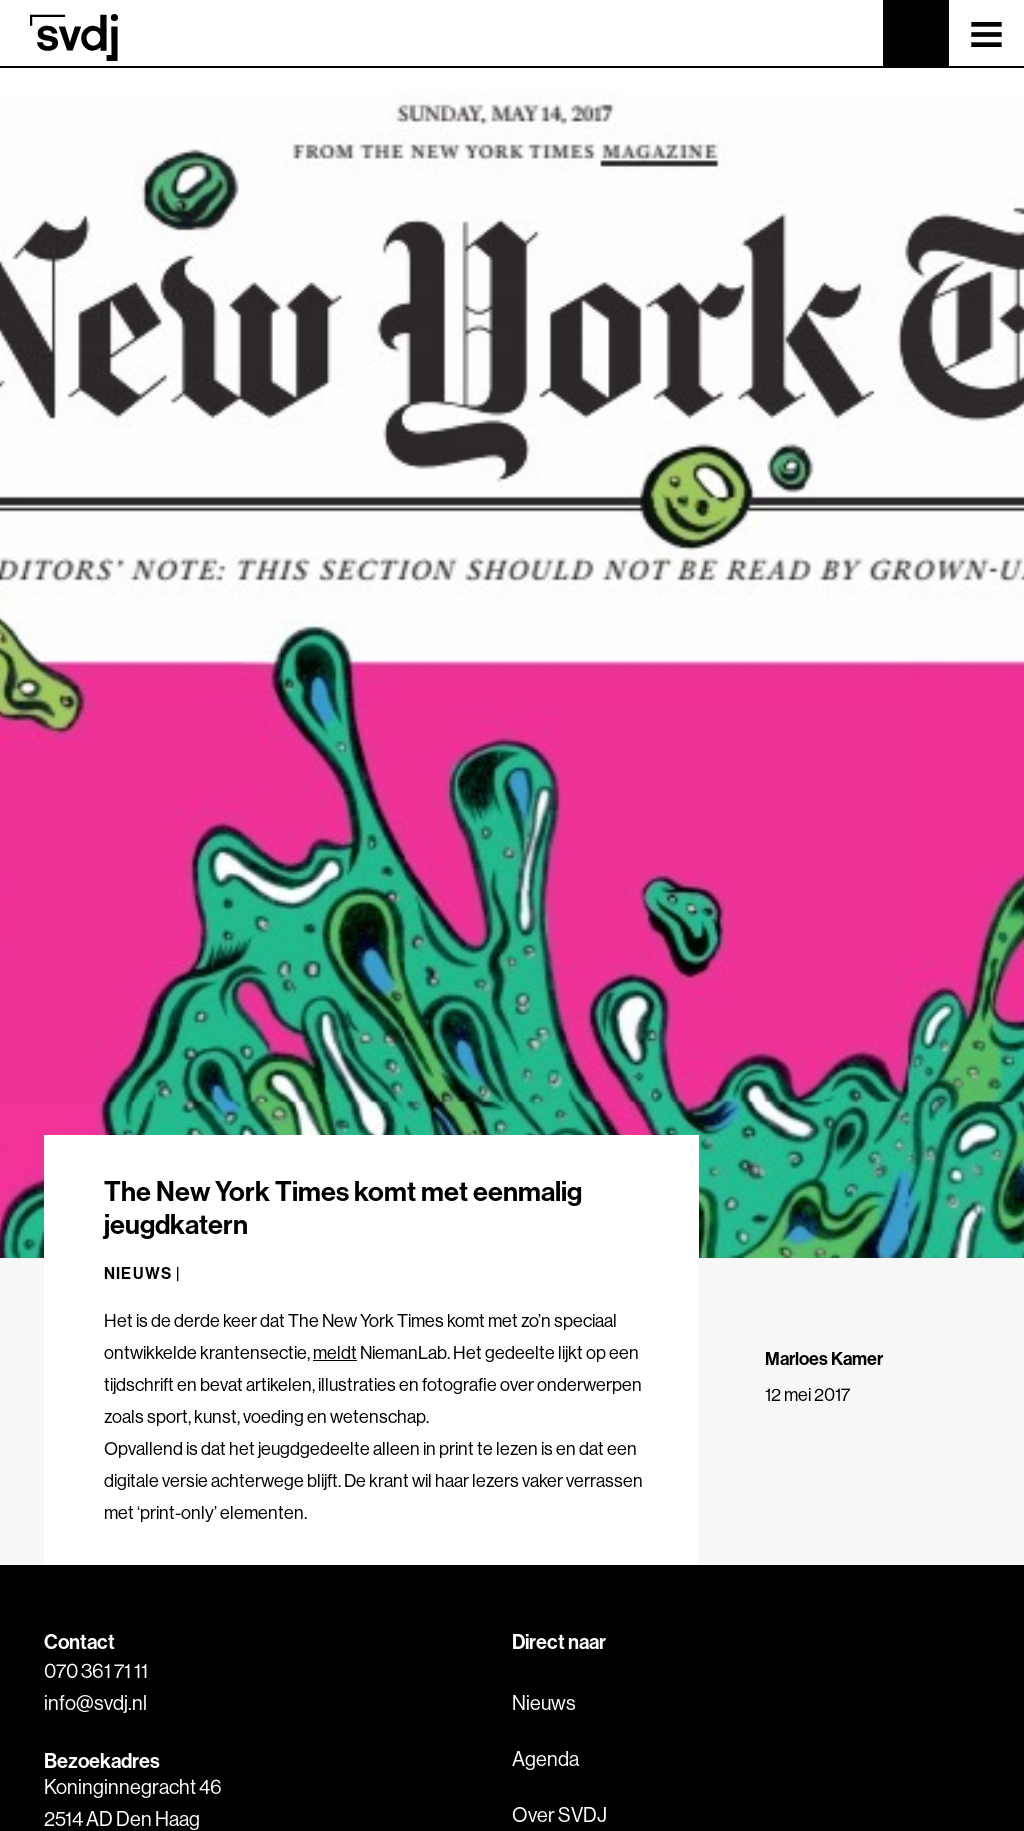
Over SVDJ (559, 1814)
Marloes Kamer (824, 1358)
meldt (335, 1352)
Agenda (545, 1758)
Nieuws (544, 1702)
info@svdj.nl (95, 1702)
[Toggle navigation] (986, 33)
